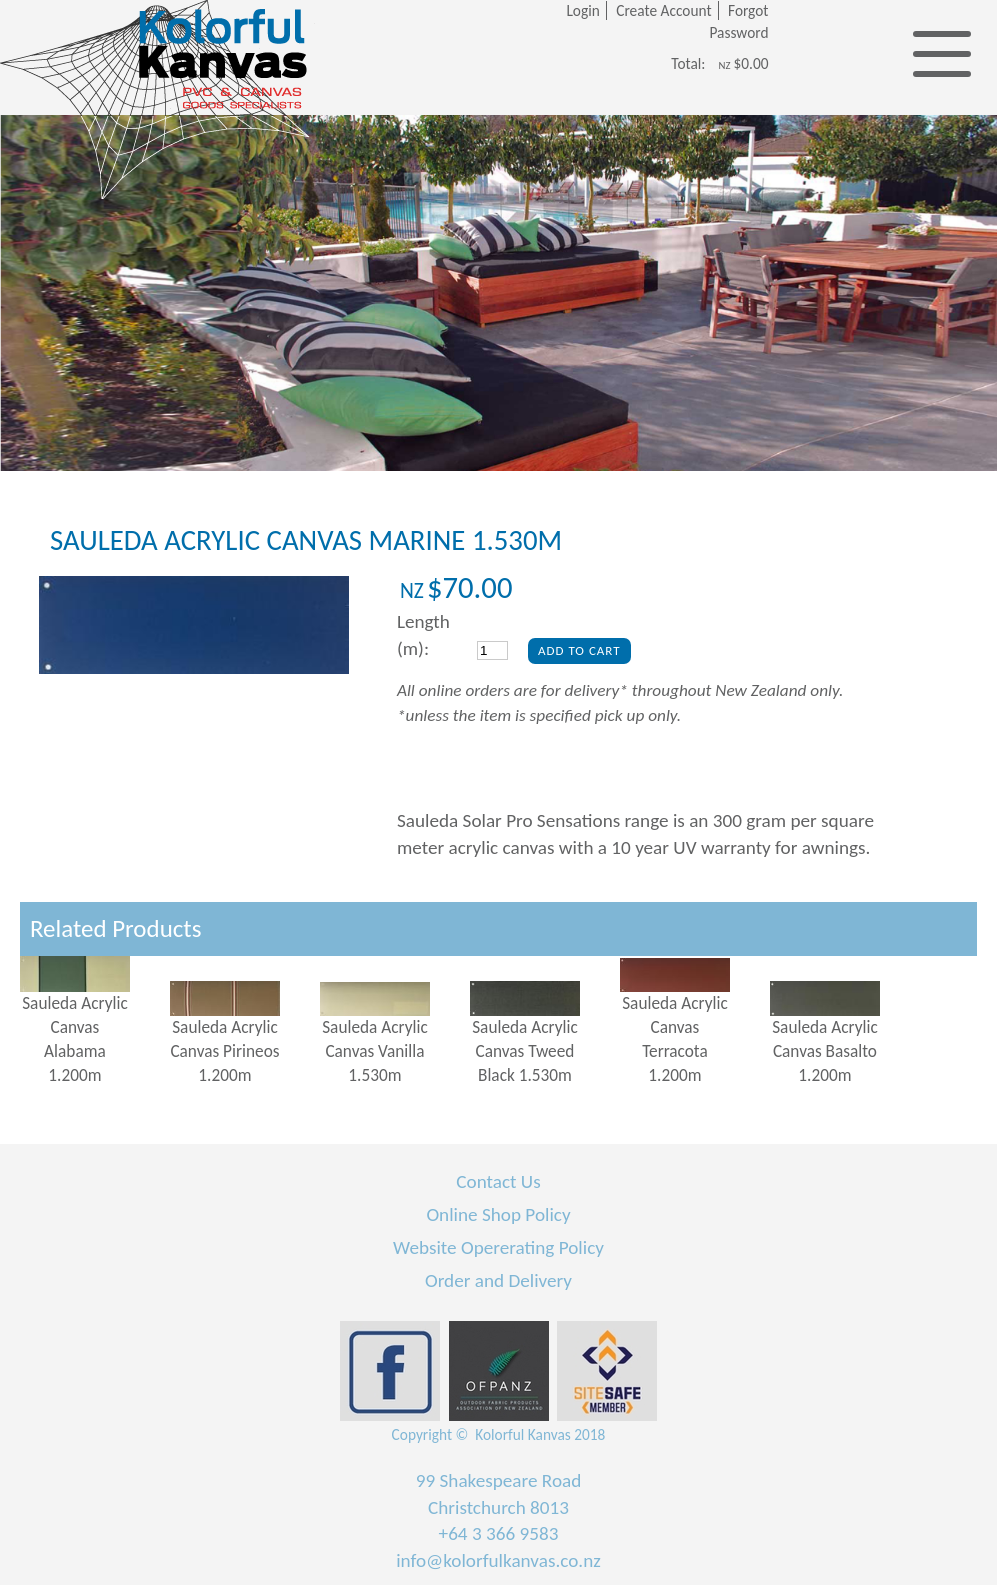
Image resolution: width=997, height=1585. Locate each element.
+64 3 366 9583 (499, 1533)
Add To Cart (579, 650)
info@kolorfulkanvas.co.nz (498, 1560)
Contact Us (498, 1181)
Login (582, 10)
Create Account (663, 10)
